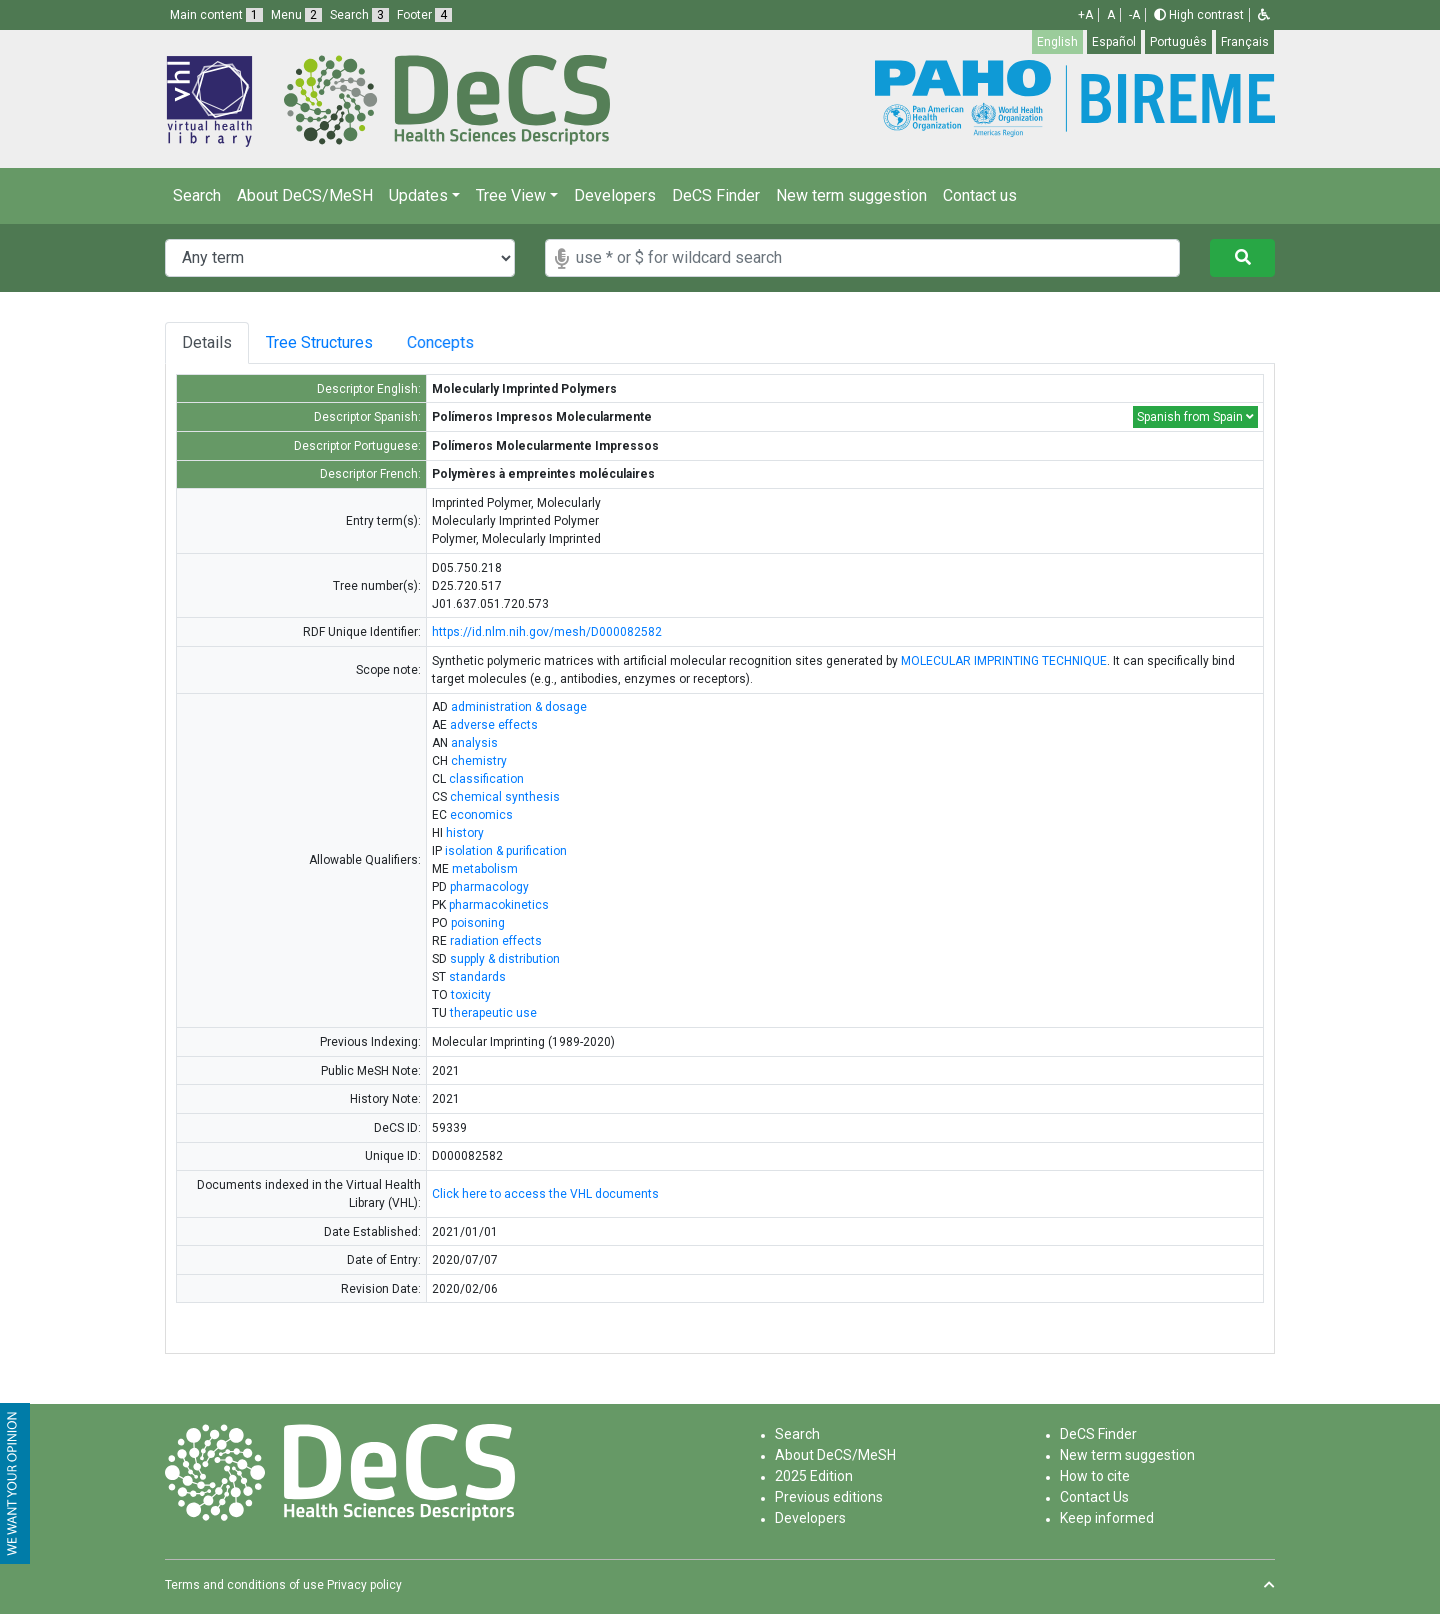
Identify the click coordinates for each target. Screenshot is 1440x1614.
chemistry (479, 761)
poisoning (478, 923)
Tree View (511, 195)
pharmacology (489, 887)
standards (477, 977)
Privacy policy (364, 1585)
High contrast (1199, 15)
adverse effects (494, 725)
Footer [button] (424, 15)
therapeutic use (493, 1013)
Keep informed (1107, 1518)
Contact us (980, 195)
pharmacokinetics (499, 905)
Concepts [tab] (456, 342)
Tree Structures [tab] (322, 342)
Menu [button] (296, 15)
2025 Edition (814, 1476)
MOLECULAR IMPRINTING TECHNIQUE (1004, 661)
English (1057, 42)
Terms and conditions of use (244, 1585)
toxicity (471, 995)
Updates (418, 195)
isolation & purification (506, 851)
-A (1134, 15)
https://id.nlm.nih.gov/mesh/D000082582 (547, 632)
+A (1085, 15)
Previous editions (829, 1497)
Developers (615, 195)
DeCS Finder (716, 195)
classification (486, 779)
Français (1245, 42)
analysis (474, 743)
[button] (1264, 15)
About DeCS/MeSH (305, 195)
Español (1114, 42)
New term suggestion (851, 195)
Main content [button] (216, 15)
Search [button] (359, 15)
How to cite (1095, 1476)
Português (1178, 42)
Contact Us (1094, 1497)
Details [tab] (207, 342)
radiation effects (496, 941)
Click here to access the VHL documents (545, 1194)
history (465, 833)
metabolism (485, 869)
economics (481, 815)
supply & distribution (505, 959)
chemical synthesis (505, 797)
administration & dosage (519, 707)
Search (197, 195)
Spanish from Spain (1195, 417)
